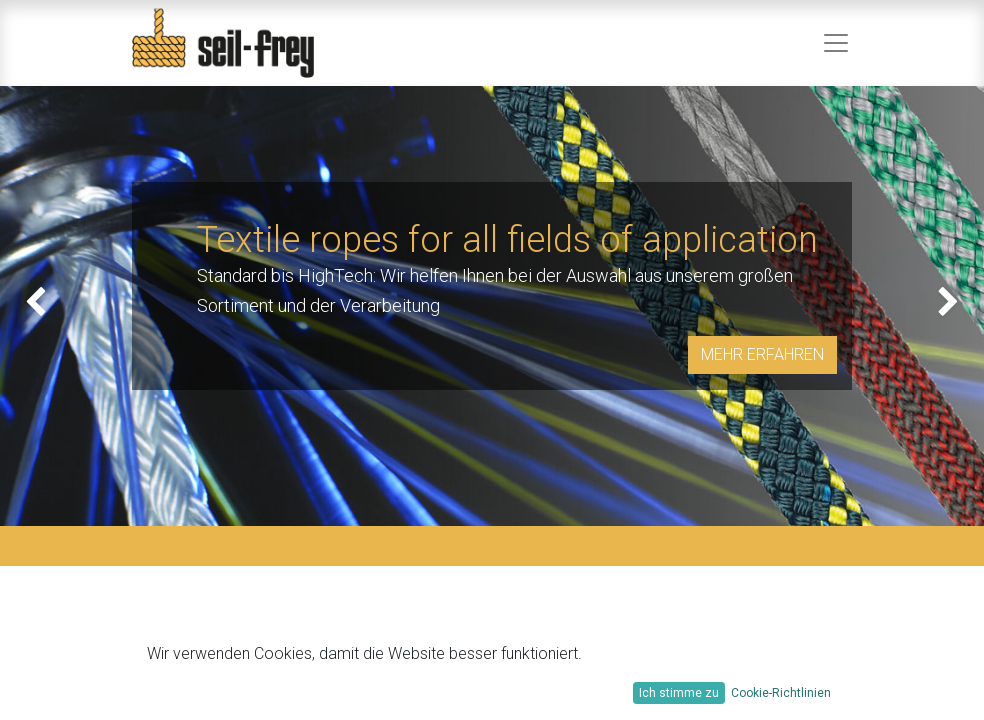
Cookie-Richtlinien (781, 693)
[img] (39, 306)
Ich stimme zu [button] (679, 693)
